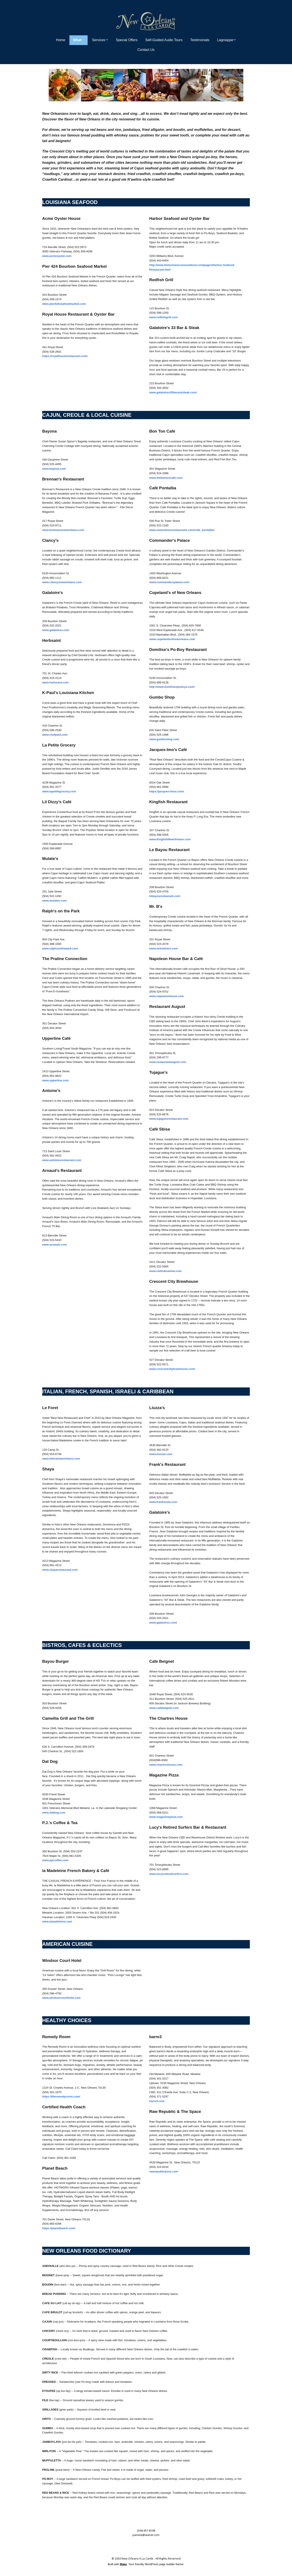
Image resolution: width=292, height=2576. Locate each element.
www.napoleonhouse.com (167, 996)
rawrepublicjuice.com (163, 2171)
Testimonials (199, 40)
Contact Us (145, 50)
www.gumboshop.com (164, 739)
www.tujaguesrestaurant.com (168, 1118)
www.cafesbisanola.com (165, 1271)
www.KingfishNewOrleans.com (170, 839)
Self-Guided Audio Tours (164, 40)
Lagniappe (225, 40)
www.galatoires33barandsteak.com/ (173, 392)
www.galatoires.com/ (163, 1622)
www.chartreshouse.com (165, 1764)
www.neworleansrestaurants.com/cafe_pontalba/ (182, 530)
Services (98, 40)
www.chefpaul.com (55, 734)
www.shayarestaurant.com (60, 1569)
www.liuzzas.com (160, 1454)
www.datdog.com (53, 1812)
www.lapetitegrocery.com (59, 791)
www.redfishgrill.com (163, 317)
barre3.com (156, 2101)
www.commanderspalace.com (169, 582)
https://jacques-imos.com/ (166, 791)
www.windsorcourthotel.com (61, 1997)
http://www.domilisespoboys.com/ (172, 686)
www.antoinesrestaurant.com (61, 1160)
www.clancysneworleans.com (62, 582)
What (77, 40)
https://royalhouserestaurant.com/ (65, 356)
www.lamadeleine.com (57, 1921)
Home (60, 40)
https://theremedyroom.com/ (61, 2096)
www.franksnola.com (163, 1502)
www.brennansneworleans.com (63, 530)
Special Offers (126, 40)
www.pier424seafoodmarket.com (64, 303)
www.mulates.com (54, 900)
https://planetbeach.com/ (58, 2228)
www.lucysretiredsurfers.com (169, 1873)
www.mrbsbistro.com (163, 948)
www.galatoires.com (56, 630)
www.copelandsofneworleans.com (172, 639)
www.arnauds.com (54, 1244)
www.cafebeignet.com (164, 1708)
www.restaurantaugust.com (168, 1062)
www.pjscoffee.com (55, 1860)
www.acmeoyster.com (56, 256)
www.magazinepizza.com (166, 1816)
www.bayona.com (54, 468)
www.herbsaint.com (55, 682)
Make (123, 2564)
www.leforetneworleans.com (61, 1458)
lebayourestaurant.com (164, 896)
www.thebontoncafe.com (165, 477)
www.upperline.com (55, 1080)
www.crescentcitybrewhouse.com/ (172, 1369)
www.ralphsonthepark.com (60, 948)
